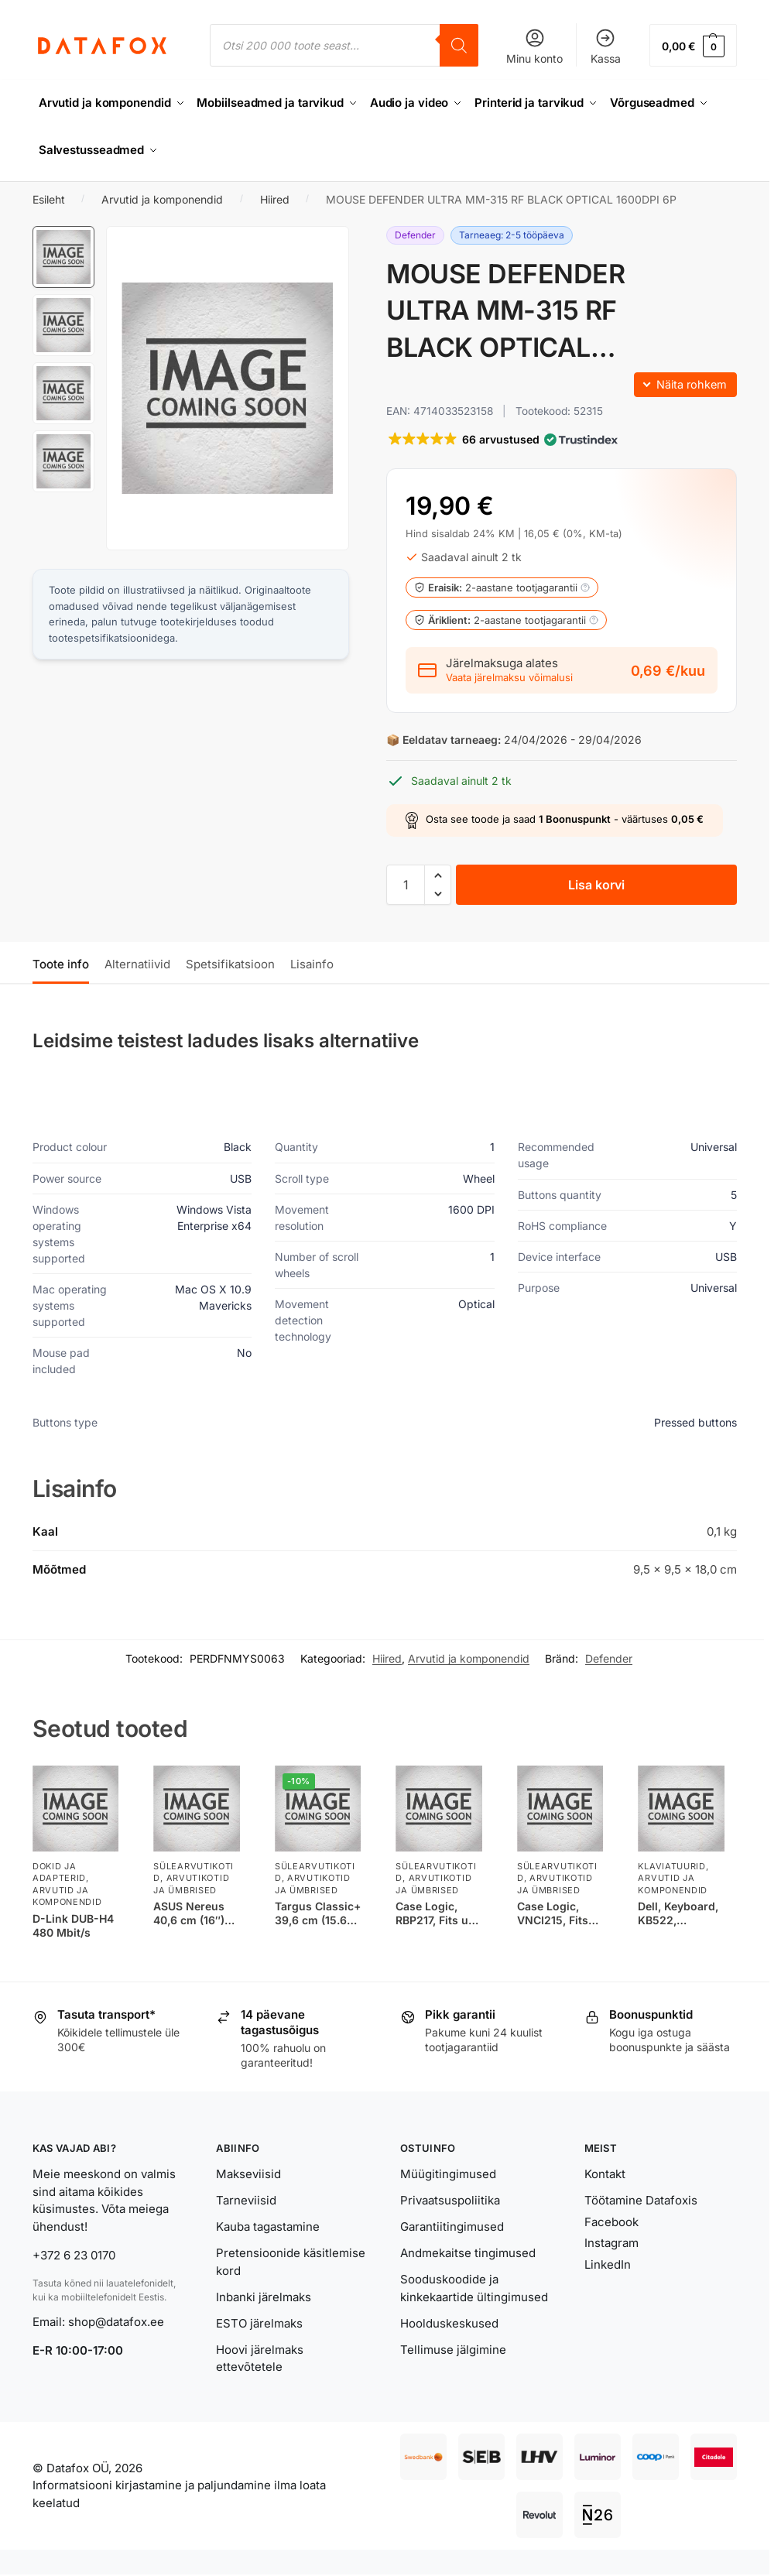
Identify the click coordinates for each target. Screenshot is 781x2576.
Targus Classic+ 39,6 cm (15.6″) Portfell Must (318, 1913)
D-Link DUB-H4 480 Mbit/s (73, 1924)
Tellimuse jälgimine (453, 2348)
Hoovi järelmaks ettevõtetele (259, 2357)
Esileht (49, 198)
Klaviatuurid (671, 1865)
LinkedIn (607, 2263)
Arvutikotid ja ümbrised (191, 1883)
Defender (608, 1658)
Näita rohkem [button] (691, 383)
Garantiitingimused (452, 2225)
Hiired (274, 198)
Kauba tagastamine (268, 2225)
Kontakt (604, 2173)
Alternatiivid (137, 963)
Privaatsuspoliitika (450, 2199)
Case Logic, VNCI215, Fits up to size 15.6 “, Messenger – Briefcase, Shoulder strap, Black (558, 1913)
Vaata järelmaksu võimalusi (509, 677)
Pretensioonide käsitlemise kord (290, 2261)
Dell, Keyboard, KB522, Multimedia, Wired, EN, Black (678, 1913)
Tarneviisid (246, 2199)
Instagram (611, 2242)
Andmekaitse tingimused (468, 2252)
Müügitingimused (448, 2173)
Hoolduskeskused (449, 2322)
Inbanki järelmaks (263, 2296)
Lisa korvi (596, 884)
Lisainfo (312, 963)
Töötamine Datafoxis (640, 2199)
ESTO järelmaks (259, 2322)
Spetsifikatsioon (230, 963)
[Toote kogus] (405, 884)
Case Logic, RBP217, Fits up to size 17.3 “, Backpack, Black (438, 1913)
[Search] (459, 45)
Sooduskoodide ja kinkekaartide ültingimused (474, 2287)
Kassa (606, 46)
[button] (693, 45)
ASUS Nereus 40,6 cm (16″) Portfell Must (188, 1913)
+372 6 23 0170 (74, 2254)
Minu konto (534, 46)
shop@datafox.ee (117, 2321)
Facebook (611, 2221)
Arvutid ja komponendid (162, 198)
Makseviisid (248, 2173)
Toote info (61, 963)
